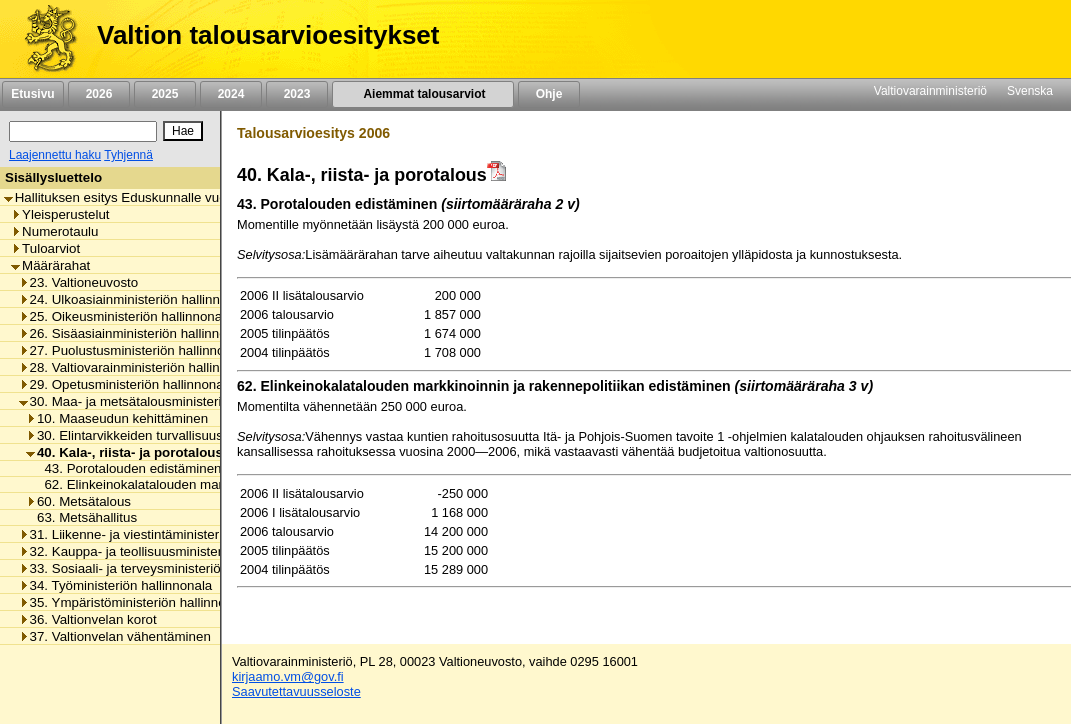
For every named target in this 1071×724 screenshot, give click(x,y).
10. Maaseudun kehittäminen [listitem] (117, 418)
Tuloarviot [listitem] (45, 248)
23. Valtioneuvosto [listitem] (79, 282)
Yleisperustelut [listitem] (60, 214)
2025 (165, 94)
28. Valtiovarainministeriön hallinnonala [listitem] (139, 367)
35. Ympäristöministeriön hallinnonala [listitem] (135, 602)
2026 (99, 94)
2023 (297, 94)
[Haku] (83, 131)
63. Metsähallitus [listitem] (81, 517)
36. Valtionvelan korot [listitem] (88, 619)
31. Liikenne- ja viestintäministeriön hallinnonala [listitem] (165, 534)
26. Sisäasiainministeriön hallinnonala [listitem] (135, 333)
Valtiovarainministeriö (930, 91)
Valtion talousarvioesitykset (268, 35)
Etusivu (32, 94)
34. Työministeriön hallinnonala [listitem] (116, 585)
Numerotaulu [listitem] (54, 231)
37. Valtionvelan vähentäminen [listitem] (115, 636)
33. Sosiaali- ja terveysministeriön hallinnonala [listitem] (161, 568)
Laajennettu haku (55, 155)
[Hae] (183, 131)
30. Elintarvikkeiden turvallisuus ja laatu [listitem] (148, 435)
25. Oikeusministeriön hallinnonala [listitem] (126, 316)
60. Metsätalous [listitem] (78, 501)
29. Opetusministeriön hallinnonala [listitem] (127, 384)
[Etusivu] (43, 39)
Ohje (549, 94)
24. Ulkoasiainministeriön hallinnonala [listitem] (136, 299)
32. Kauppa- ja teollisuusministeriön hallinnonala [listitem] (167, 551)
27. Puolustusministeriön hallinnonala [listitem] (134, 350)
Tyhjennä (128, 155)
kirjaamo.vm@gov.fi (288, 676)
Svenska (1030, 91)
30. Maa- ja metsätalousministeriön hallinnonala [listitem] (165, 401)
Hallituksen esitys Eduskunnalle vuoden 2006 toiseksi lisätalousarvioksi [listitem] (219, 197)
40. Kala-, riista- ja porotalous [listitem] (124, 452)
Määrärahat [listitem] (50, 265)
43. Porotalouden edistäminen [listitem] (127, 468)
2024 (231, 94)
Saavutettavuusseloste (296, 691)
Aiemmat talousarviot (423, 94)
